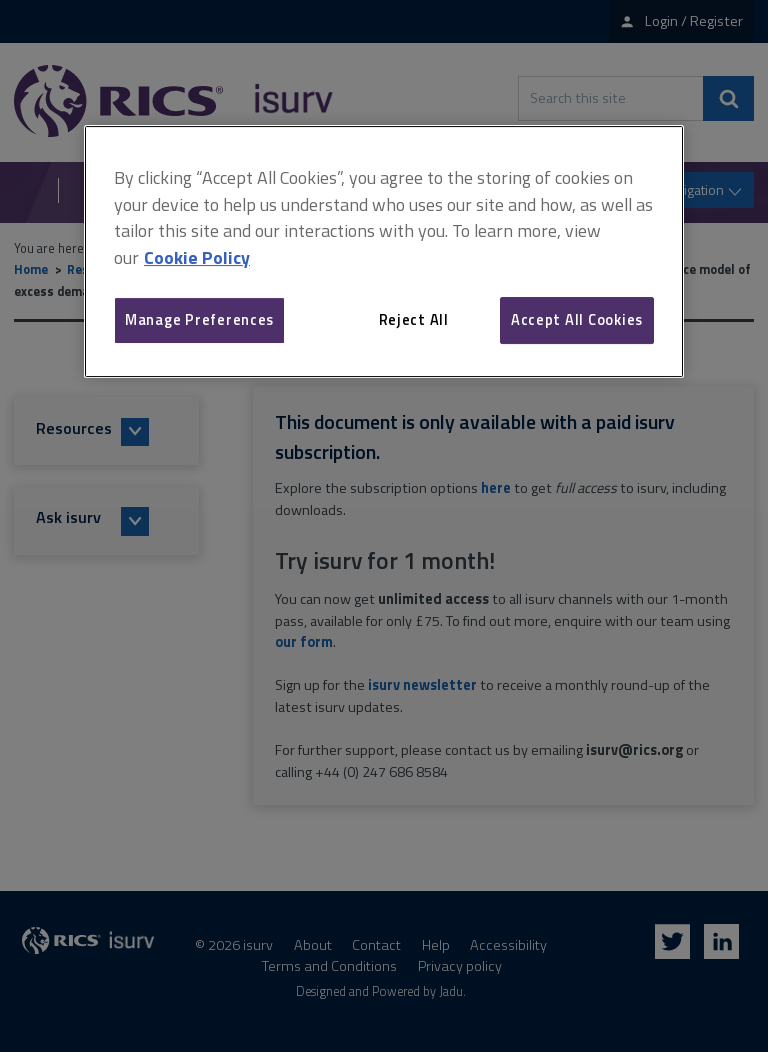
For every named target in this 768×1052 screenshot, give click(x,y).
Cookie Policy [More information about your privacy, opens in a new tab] (197, 257)
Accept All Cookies (577, 319)
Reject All (414, 319)
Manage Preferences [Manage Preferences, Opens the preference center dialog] (199, 319)
